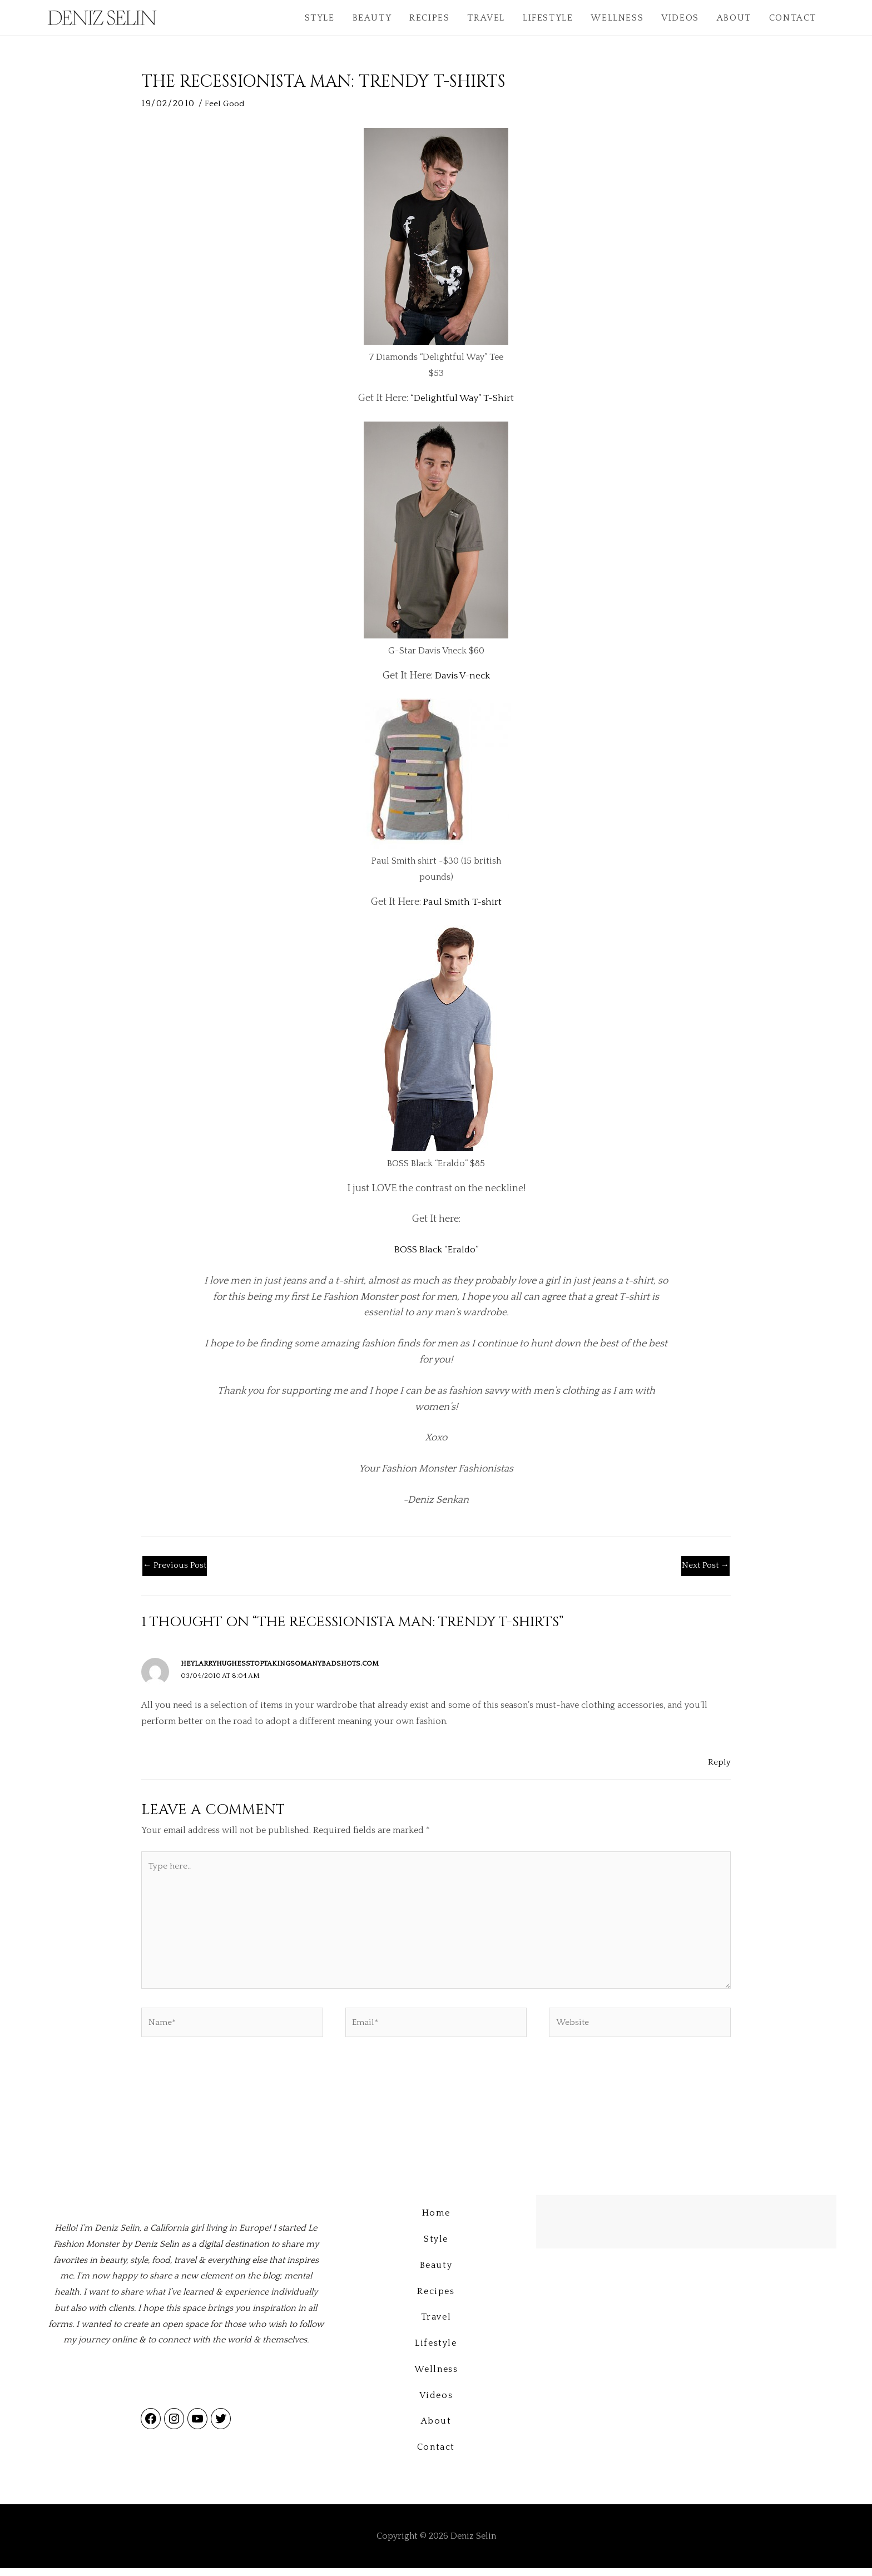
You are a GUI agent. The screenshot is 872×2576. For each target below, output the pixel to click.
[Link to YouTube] (197, 2429)
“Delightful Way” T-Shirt (462, 398)
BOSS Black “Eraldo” (436, 1250)
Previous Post (176, 1567)
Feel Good (225, 103)
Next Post (704, 1567)
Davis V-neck (462, 675)
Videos (680, 18)
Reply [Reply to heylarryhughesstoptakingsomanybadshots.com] (719, 1763)
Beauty (372, 18)
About (734, 18)
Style (320, 18)
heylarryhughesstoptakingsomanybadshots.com (284, 1665)
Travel (486, 18)
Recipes (429, 18)
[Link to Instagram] (174, 2429)
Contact (792, 18)
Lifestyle (548, 18)
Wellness (617, 18)
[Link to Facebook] (150, 2429)
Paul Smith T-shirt (462, 902)
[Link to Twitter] (220, 2429)
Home (436, 2221)
